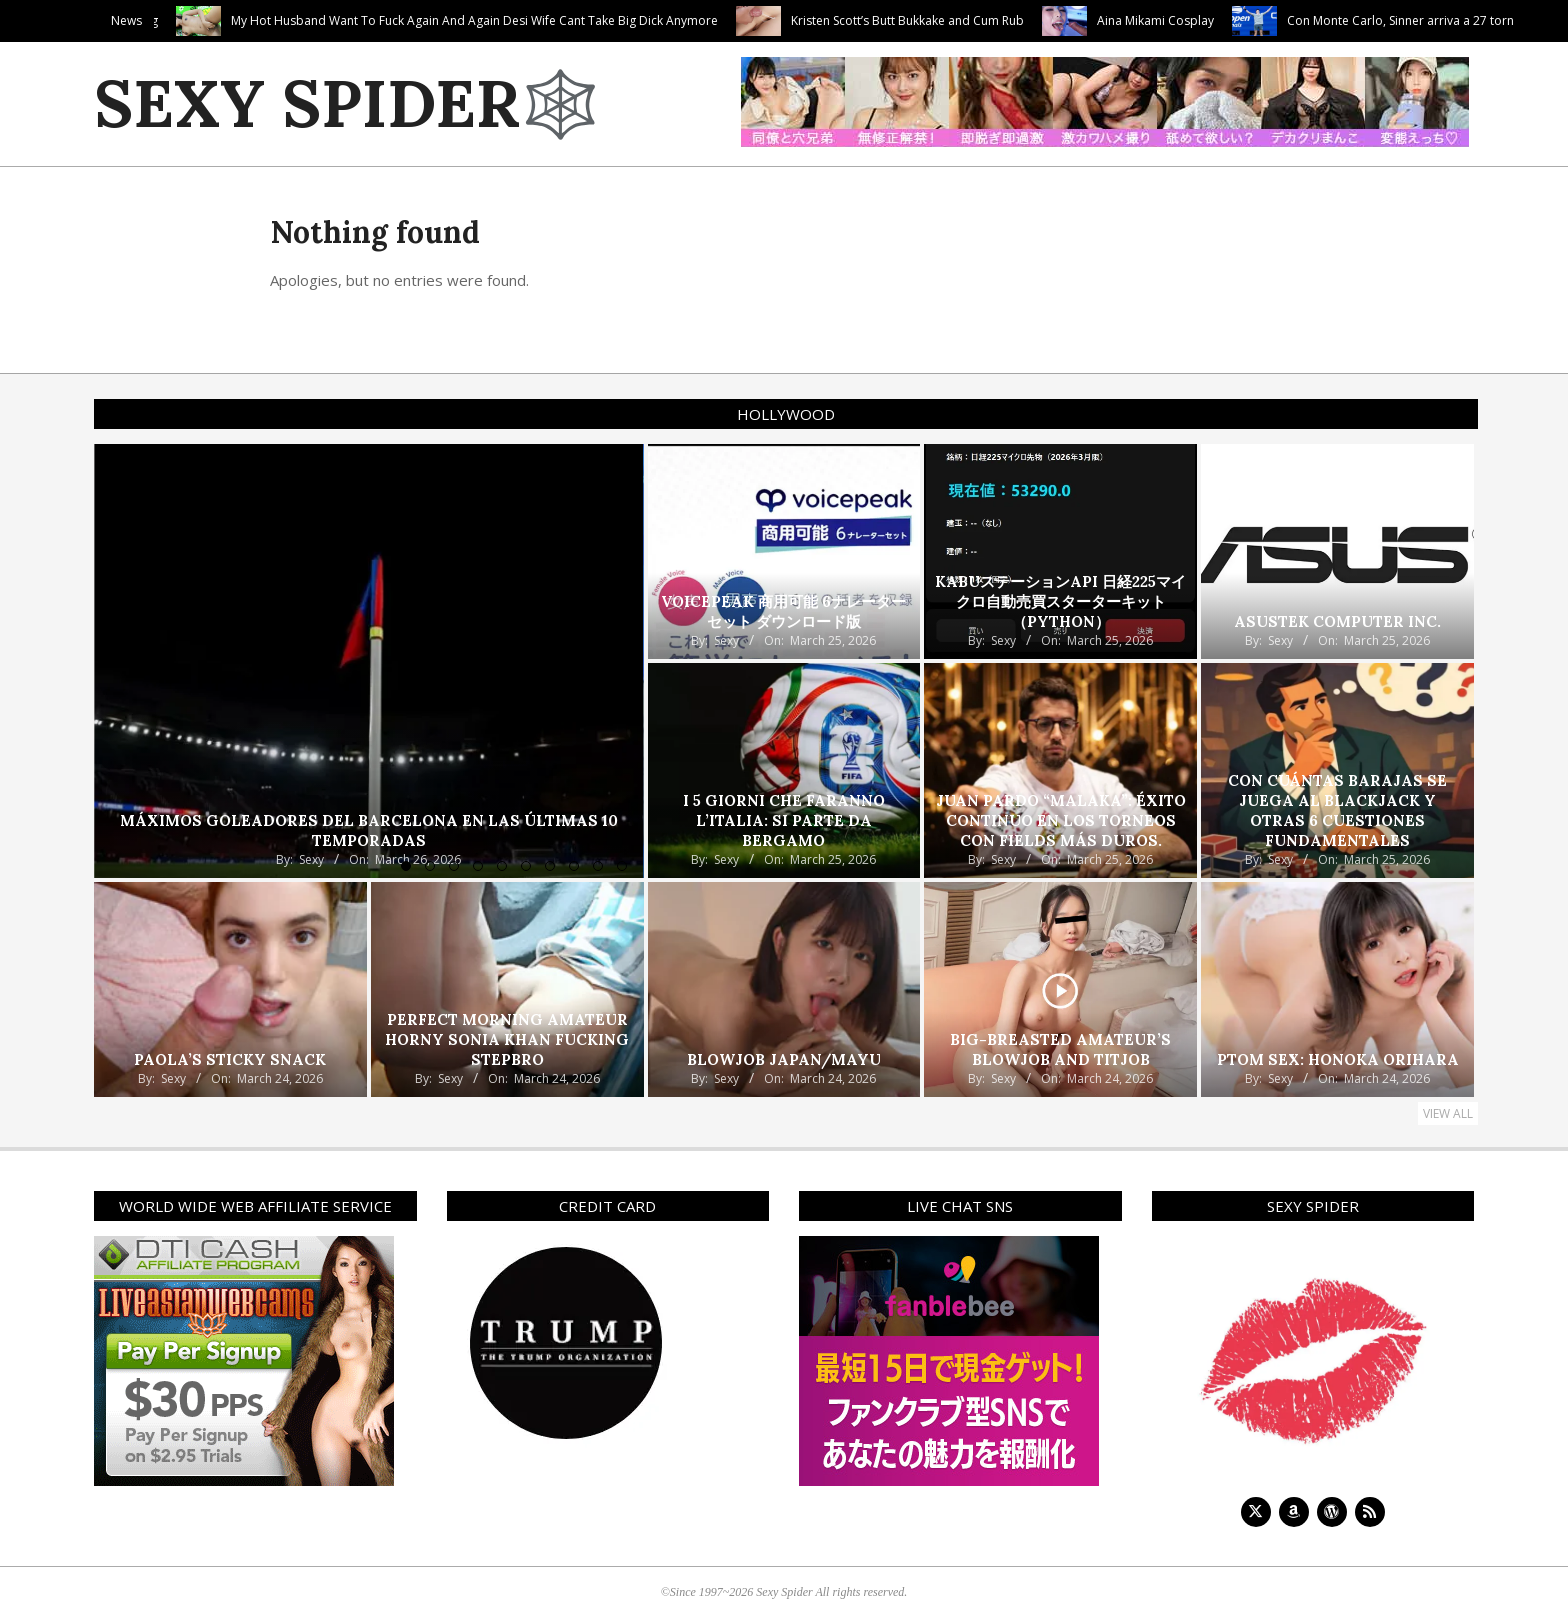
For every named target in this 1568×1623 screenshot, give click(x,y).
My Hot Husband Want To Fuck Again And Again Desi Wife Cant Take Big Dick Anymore (576, 20)
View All (1448, 1113)
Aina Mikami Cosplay (1257, 20)
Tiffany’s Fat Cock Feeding (187, 20)
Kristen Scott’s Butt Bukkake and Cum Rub (1009, 20)
